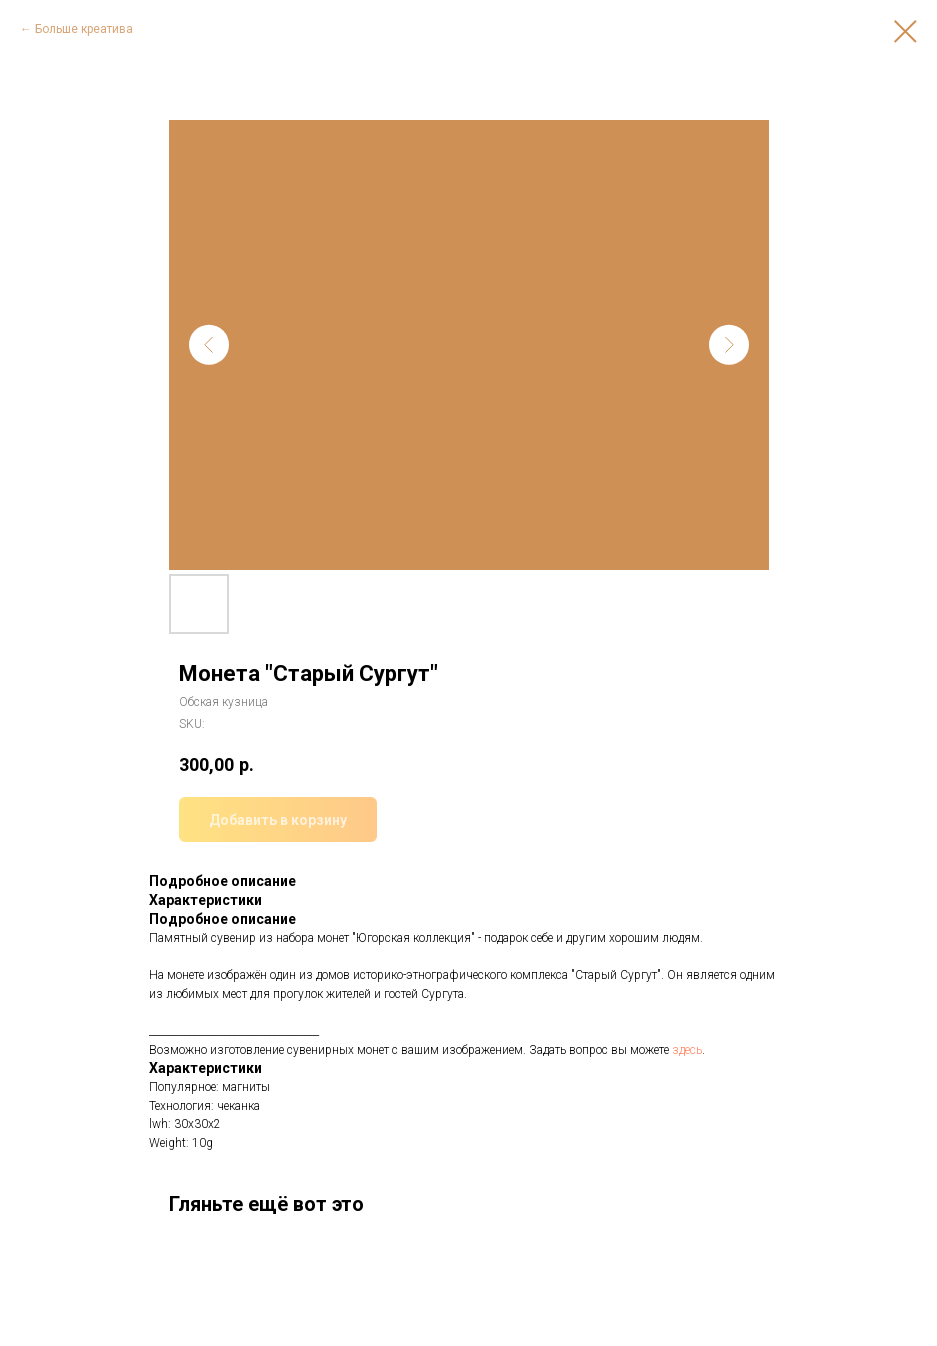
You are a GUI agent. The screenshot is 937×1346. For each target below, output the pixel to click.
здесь (687, 1050)
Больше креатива (84, 29)
